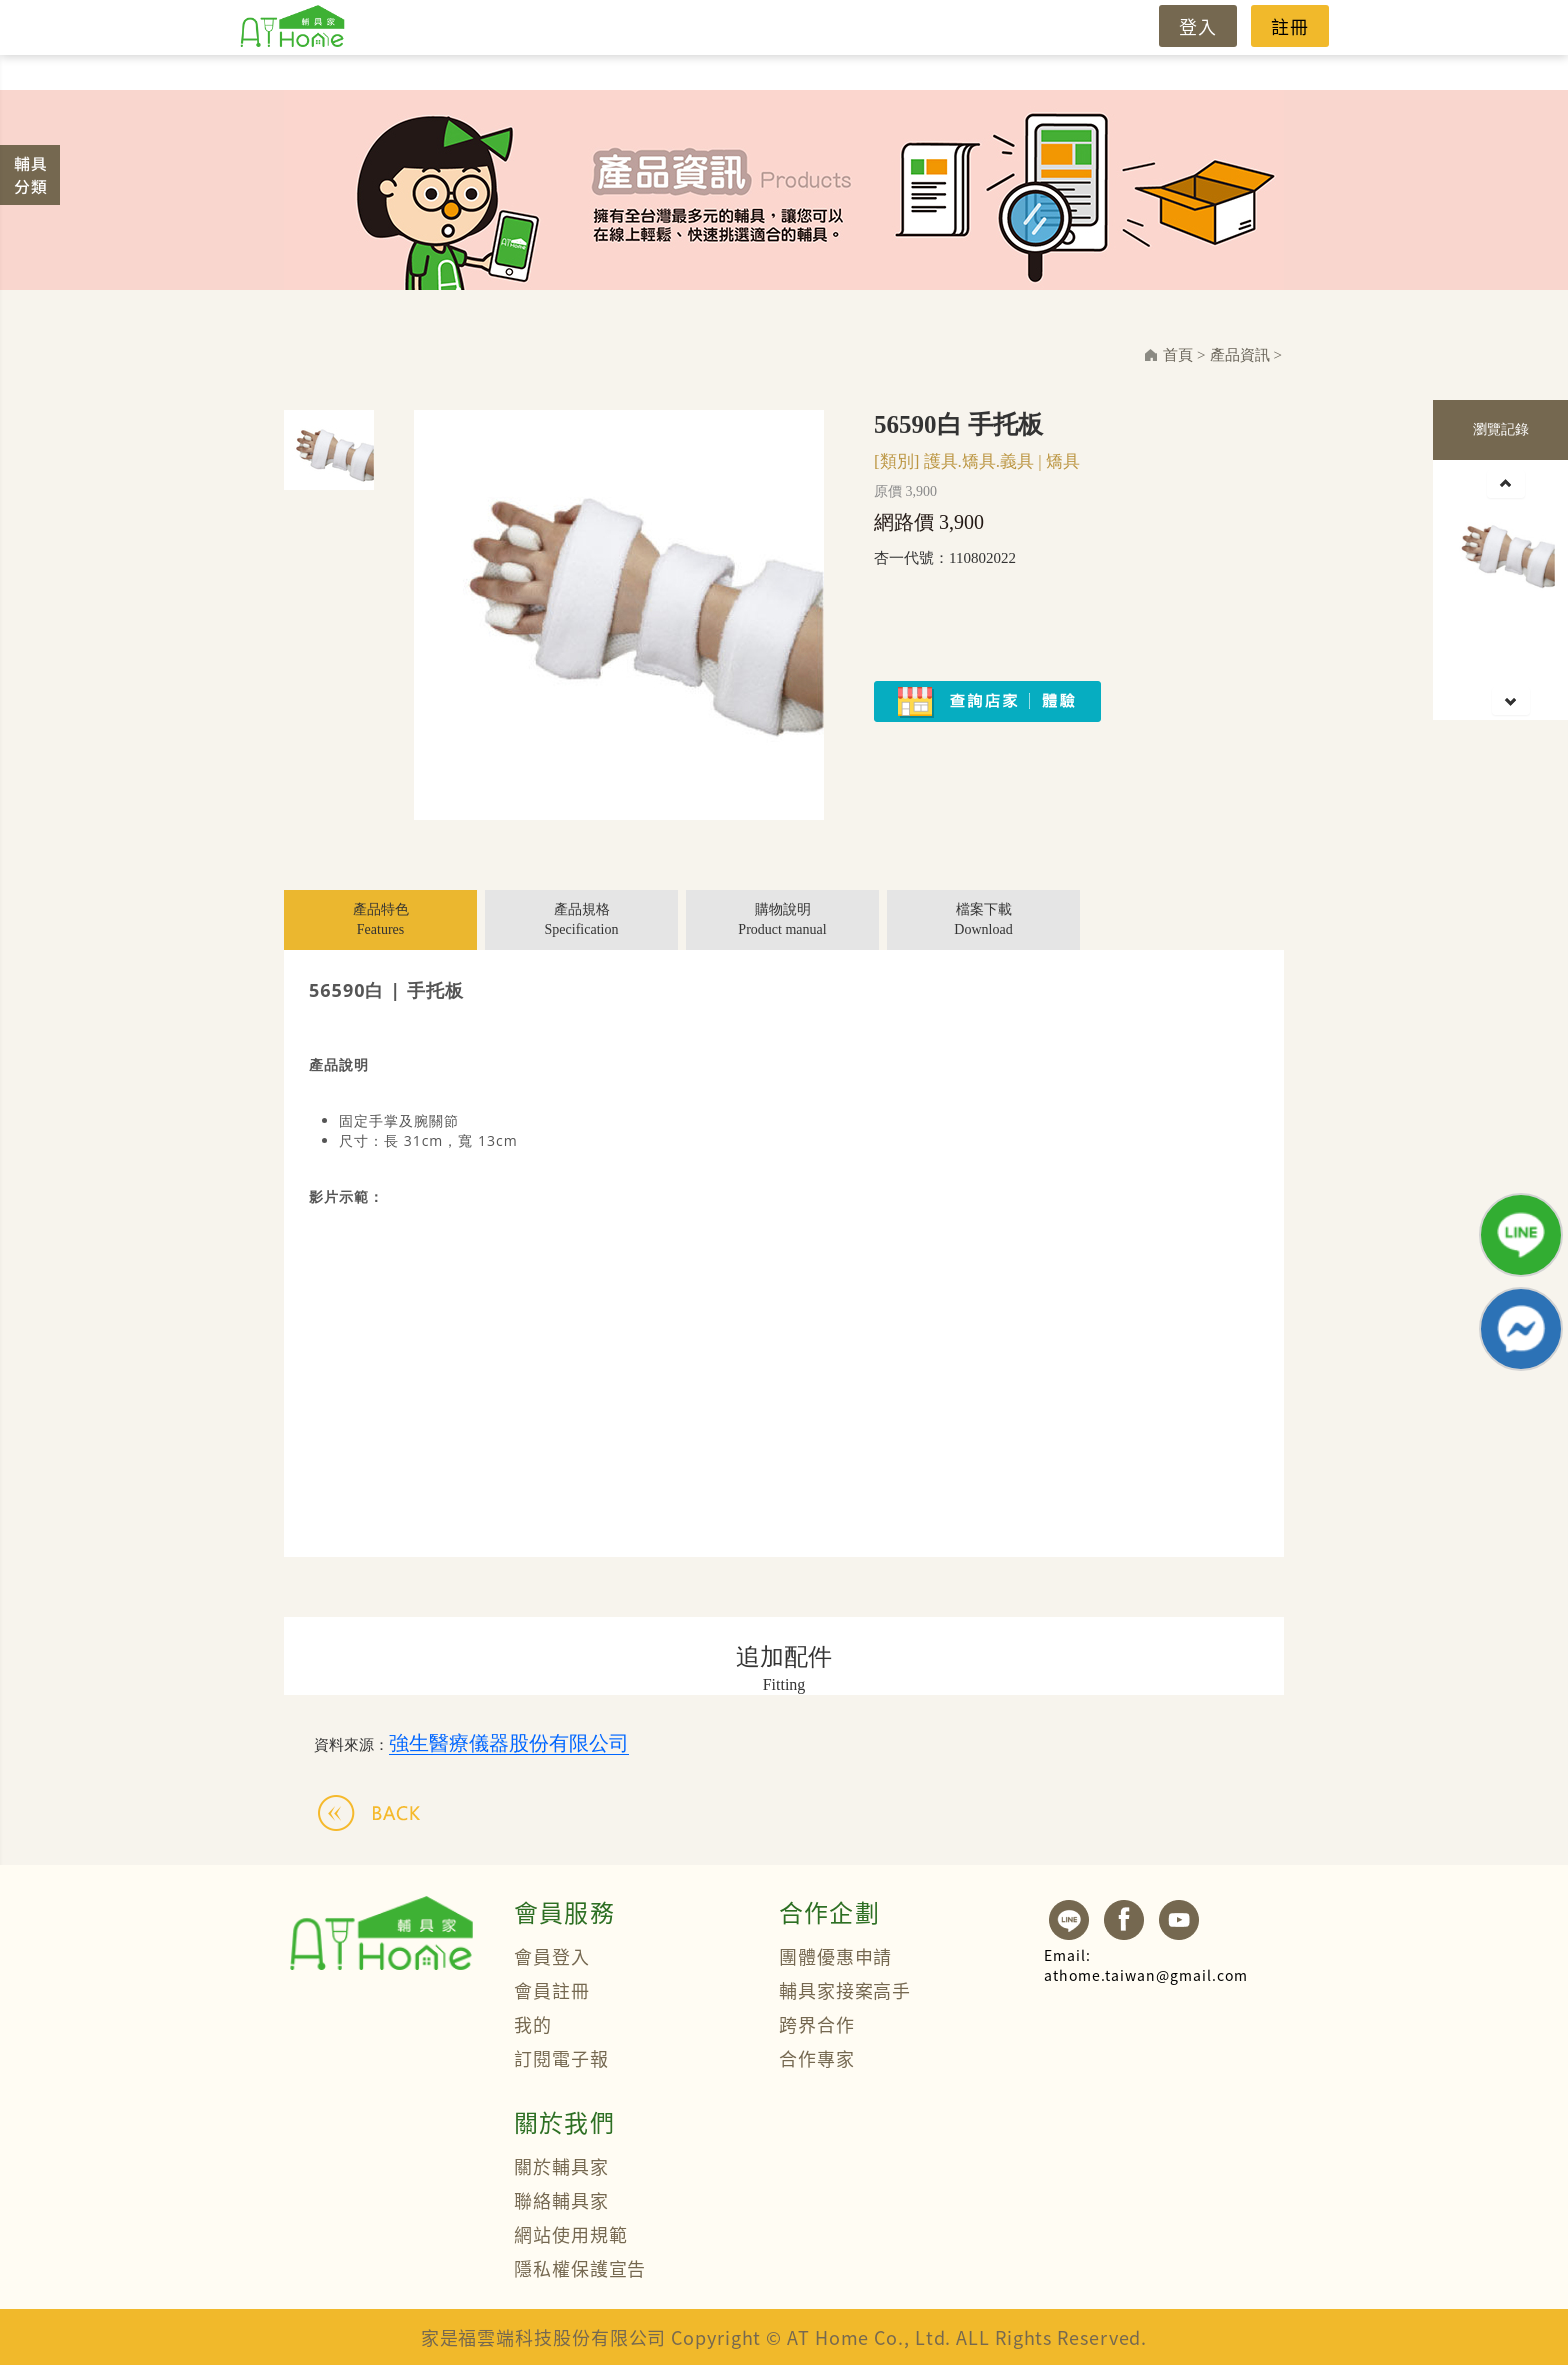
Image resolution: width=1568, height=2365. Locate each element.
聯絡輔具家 (561, 2200)
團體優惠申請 (835, 1956)
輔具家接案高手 (845, 1990)
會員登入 (552, 1956)
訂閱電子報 (561, 2058)
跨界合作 (817, 2024)
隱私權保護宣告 (580, 2268)
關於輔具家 (561, 2166)
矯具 (1063, 461)
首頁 (1178, 355)
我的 (533, 2024)
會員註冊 (552, 1990)
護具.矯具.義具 (979, 461)
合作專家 (817, 2058)
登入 (1198, 26)
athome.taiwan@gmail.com (1146, 1965)
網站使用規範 (570, 2234)
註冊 (1290, 26)
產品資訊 (1240, 355)
